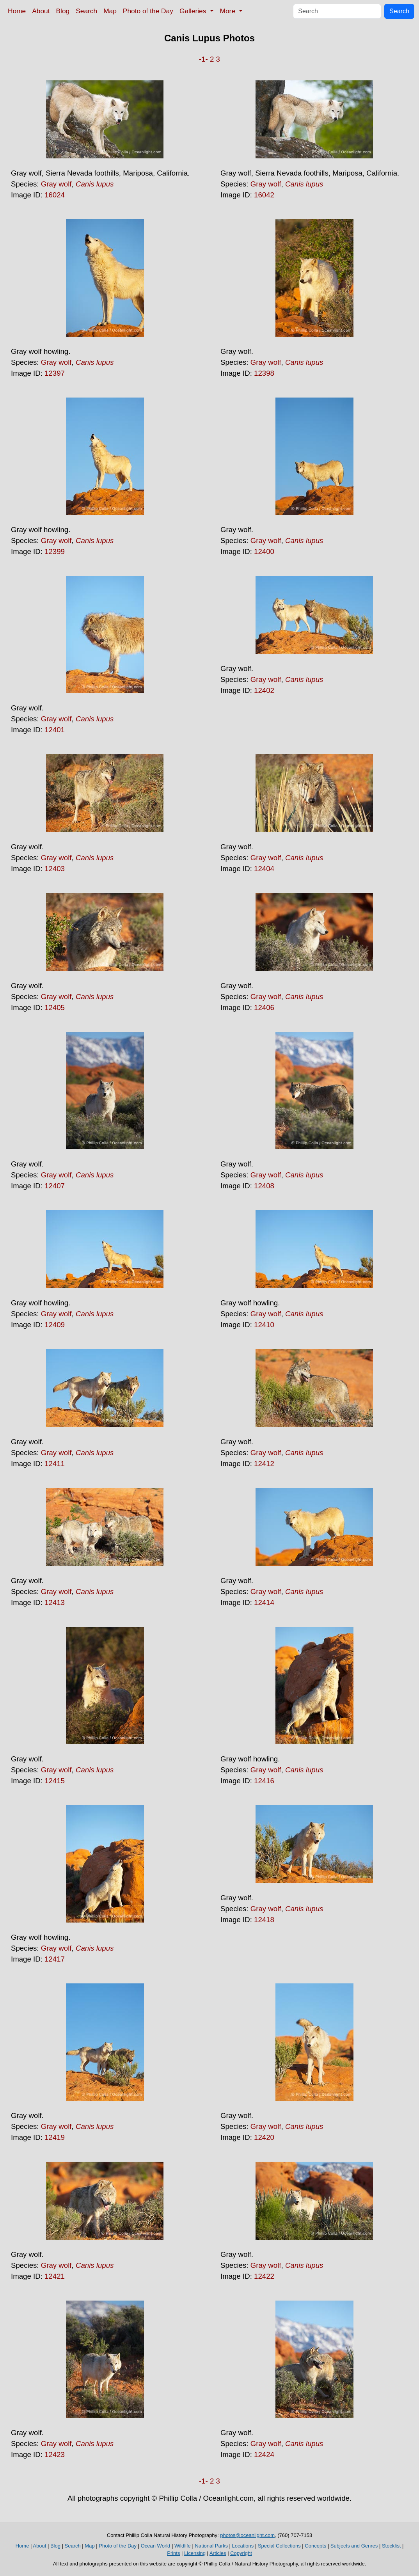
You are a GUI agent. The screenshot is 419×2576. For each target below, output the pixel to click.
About (41, 11)
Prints (173, 2553)
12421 (54, 2276)
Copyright (241, 2553)
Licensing (195, 2553)
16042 (264, 195)
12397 (54, 373)
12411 (54, 1463)
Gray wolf (56, 184)
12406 (264, 1007)
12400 (264, 551)
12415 (54, 1781)
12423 (54, 2454)
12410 (264, 1325)
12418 (264, 1920)
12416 (264, 1781)
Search (86, 11)
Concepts (315, 2546)
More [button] (228, 11)
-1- (203, 59)
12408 (264, 1186)
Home (17, 11)
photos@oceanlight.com (247, 2535)
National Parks (211, 2546)
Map (110, 11)
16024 (54, 195)
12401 (54, 730)
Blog (63, 11)
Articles (218, 2553)
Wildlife (182, 2546)
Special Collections (279, 2546)
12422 (264, 2276)
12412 (264, 1463)
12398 (264, 373)
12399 (54, 551)
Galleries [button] (193, 11)
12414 (264, 1602)
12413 (54, 1602)
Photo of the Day (148, 11)
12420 (264, 2137)
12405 (54, 1007)
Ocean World (155, 2546)
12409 (54, 1325)
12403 (54, 869)
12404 (264, 869)
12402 (264, 690)
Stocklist (391, 2546)
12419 (54, 2137)
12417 (54, 1959)
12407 (54, 1186)
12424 (264, 2454)
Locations (243, 2546)
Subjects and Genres (354, 2546)
